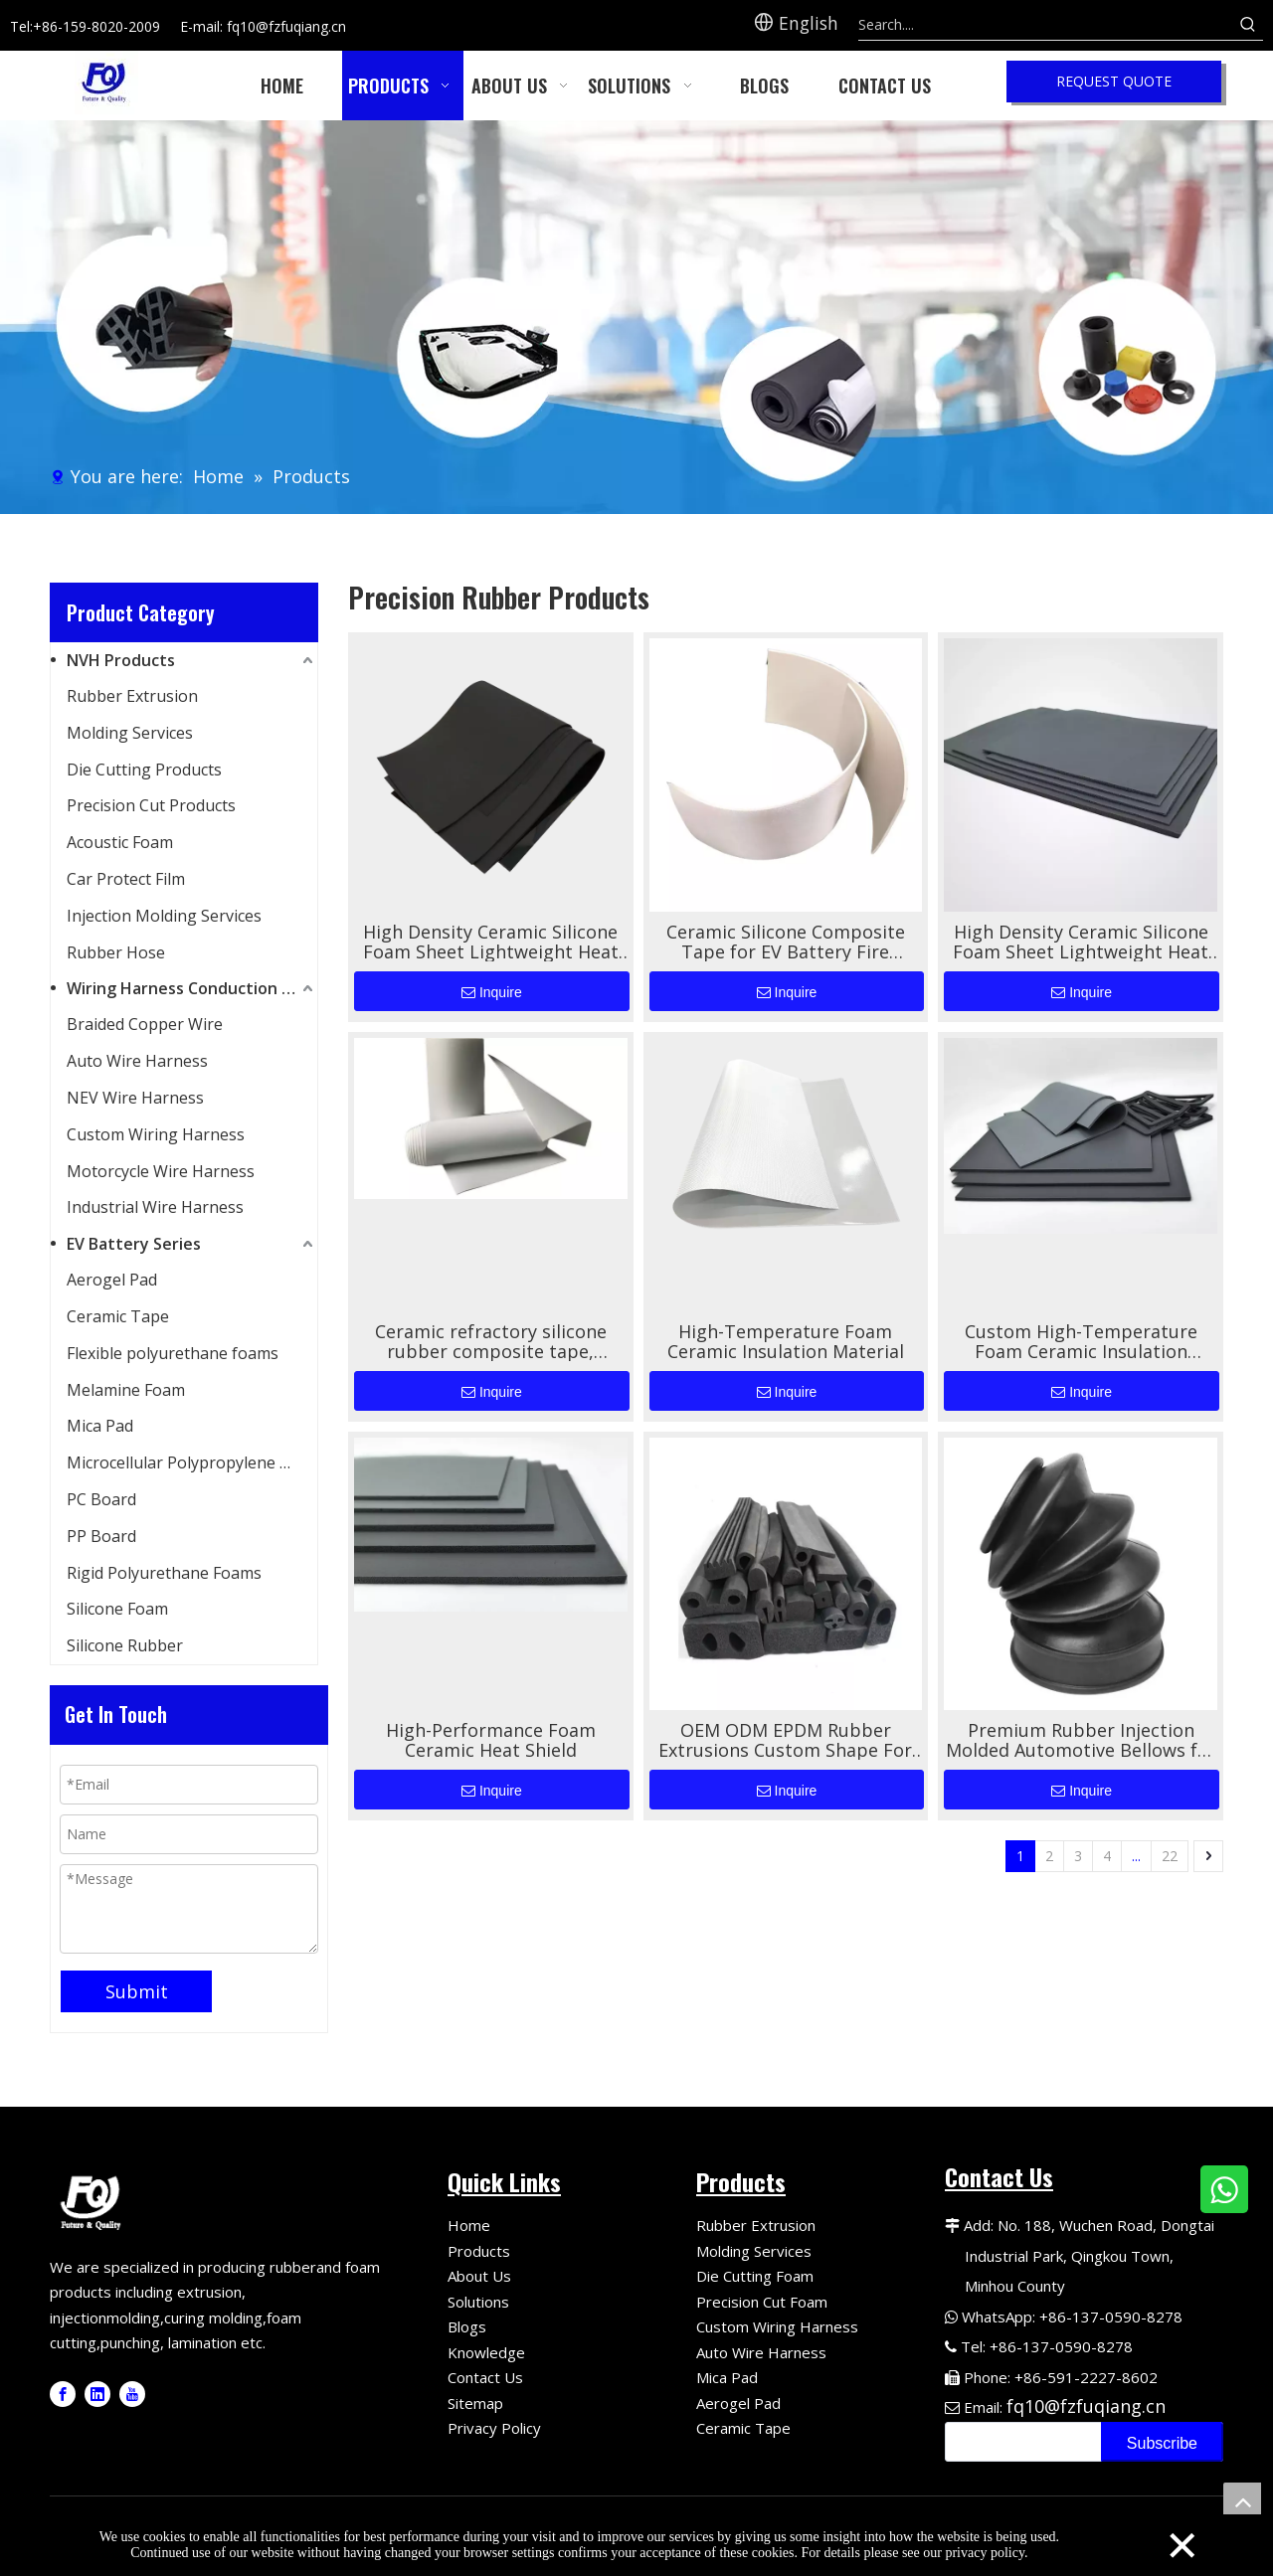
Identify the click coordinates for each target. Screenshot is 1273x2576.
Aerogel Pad (112, 1279)
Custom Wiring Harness (156, 1134)
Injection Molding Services (164, 916)
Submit (136, 1991)
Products (479, 2251)
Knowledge (486, 2352)
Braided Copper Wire (145, 1024)
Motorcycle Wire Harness (161, 1171)
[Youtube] (132, 2394)
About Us (479, 2276)
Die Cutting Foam (755, 2276)
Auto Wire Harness (137, 1061)
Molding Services (130, 733)
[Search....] (1045, 25)
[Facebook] (63, 2394)
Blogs (467, 2326)
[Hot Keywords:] (1248, 25)
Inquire (491, 992)
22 (1170, 1855)
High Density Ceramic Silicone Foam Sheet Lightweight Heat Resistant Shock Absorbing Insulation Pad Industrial (491, 941)
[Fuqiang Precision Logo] (94, 2200)
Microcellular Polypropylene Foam (192, 1462)
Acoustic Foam (120, 842)
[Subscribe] (1162, 2442)
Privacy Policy (494, 2428)
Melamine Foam (126, 1390)
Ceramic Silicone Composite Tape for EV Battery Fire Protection (785, 941)
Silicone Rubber (125, 1645)
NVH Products (121, 660)
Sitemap (475, 2403)
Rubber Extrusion (132, 696)
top (1242, 2501)
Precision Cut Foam (761, 2302)
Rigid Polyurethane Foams (164, 1573)
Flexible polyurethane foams (172, 1353)
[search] (1019, 2442)
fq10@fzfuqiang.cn (1086, 2406)
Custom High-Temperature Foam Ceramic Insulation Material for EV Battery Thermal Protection (1081, 1341)
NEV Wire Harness (135, 1098)
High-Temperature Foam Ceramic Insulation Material (785, 1341)
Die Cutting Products (144, 769)
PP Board (101, 1536)
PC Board (101, 1499)
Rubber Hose (116, 952)
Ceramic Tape (118, 1316)
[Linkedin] (97, 2394)
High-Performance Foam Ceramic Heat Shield (491, 1740)
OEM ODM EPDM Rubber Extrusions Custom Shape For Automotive (785, 1740)
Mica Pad (100, 1426)
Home (469, 2225)
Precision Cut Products (151, 805)
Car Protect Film (126, 879)
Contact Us (485, 2377)
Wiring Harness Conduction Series (192, 988)
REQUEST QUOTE (1114, 81)
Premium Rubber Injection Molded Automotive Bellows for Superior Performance (1081, 1740)
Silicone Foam (117, 1609)
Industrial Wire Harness (155, 1207)
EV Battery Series (134, 1244)
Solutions (478, 2302)
